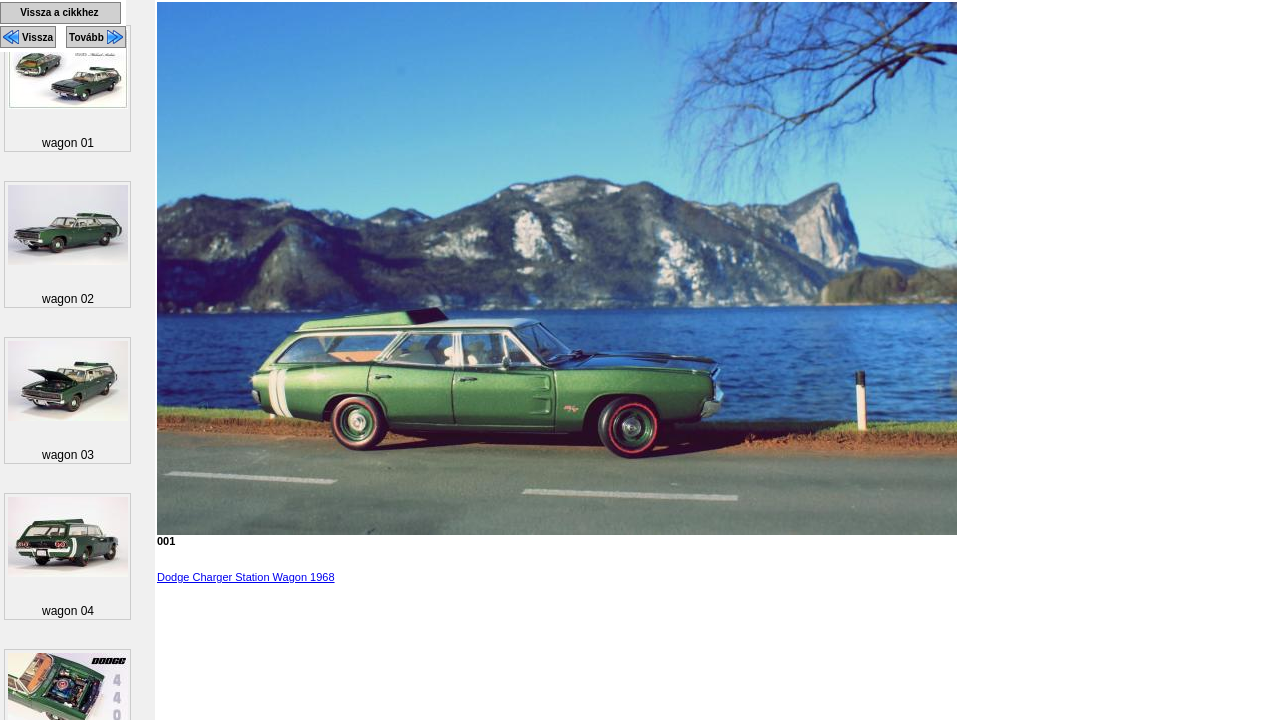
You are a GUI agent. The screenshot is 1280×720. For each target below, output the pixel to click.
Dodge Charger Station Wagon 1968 (246, 577)
